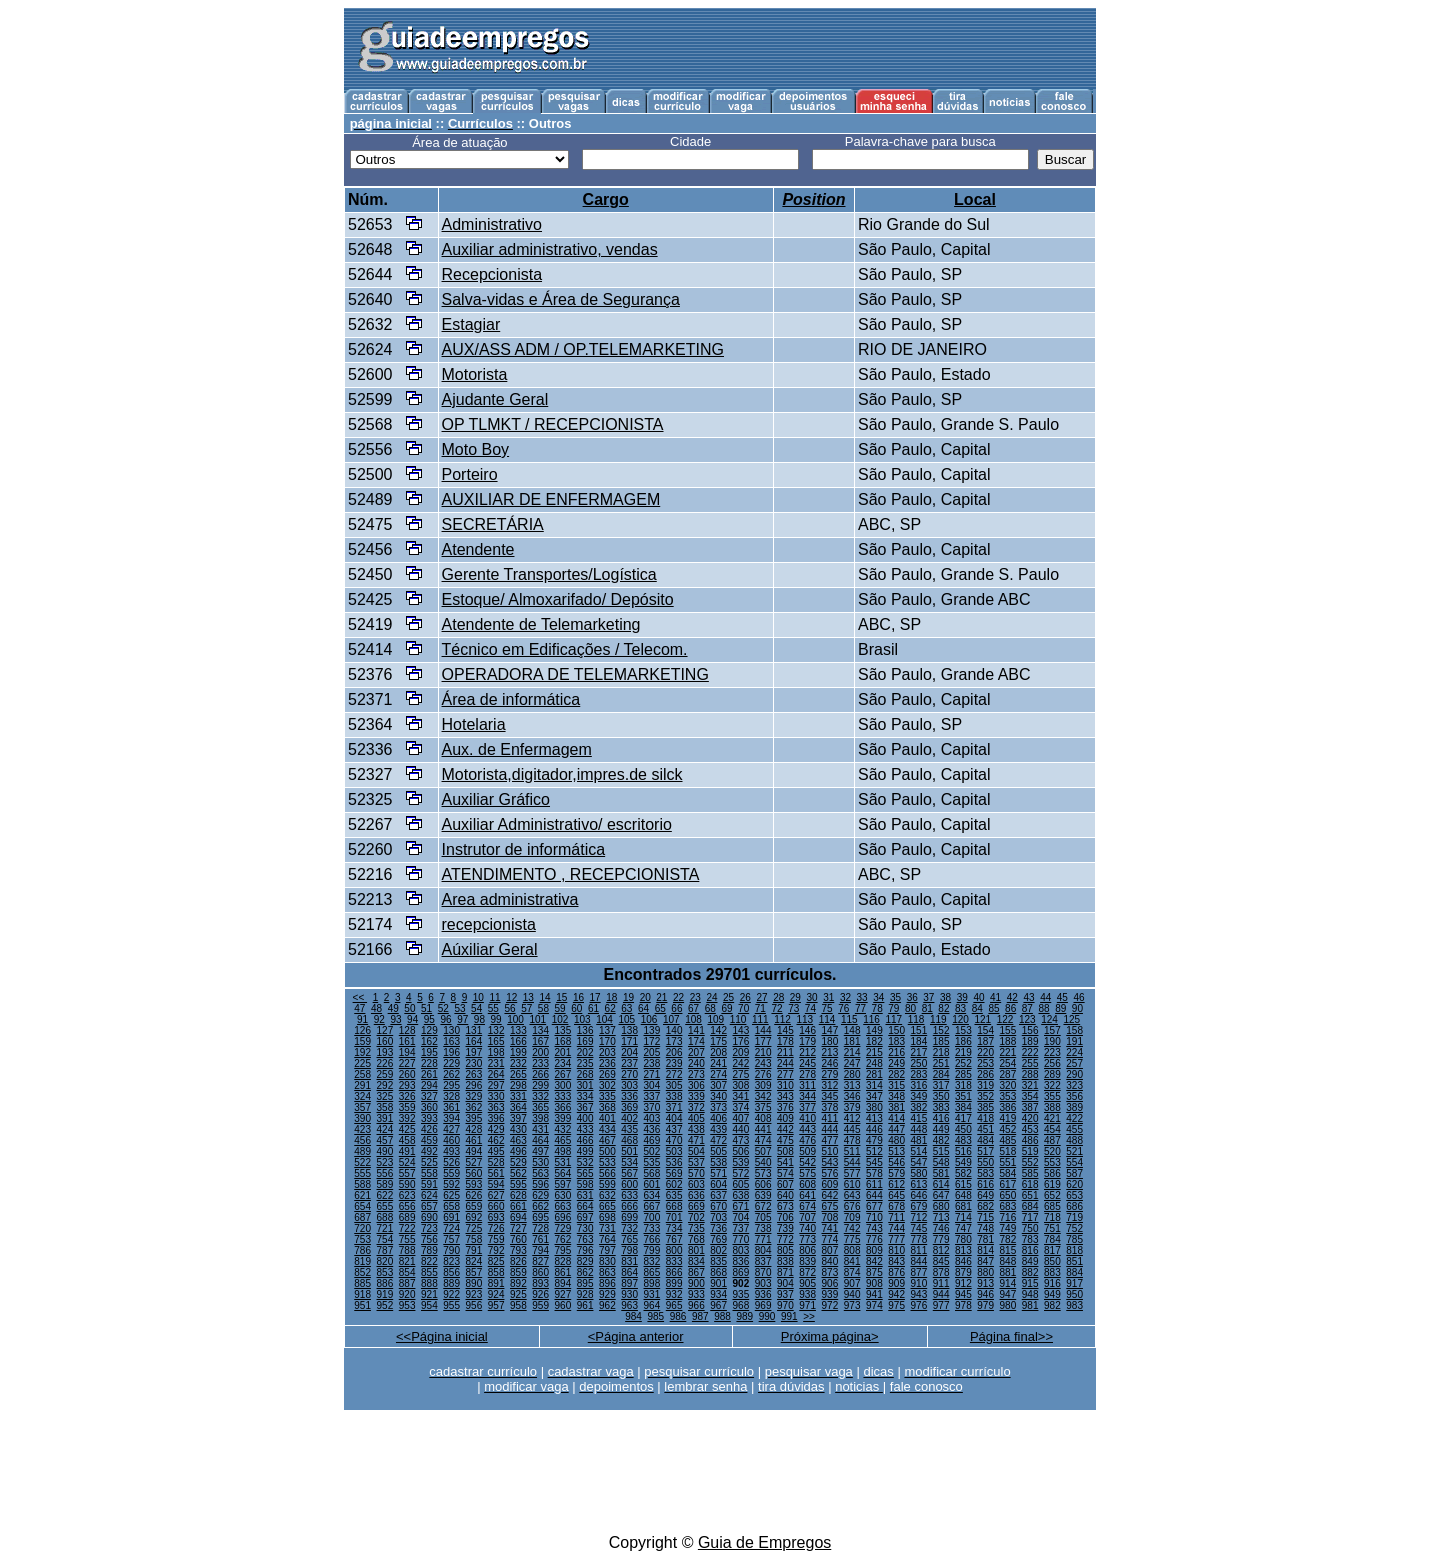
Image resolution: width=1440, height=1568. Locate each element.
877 (919, 1272)
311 (807, 1085)
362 (474, 1107)
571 (718, 1173)
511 (852, 1151)
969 (763, 1305)
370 (652, 1107)
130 (451, 1030)
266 (540, 1074)
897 (629, 1283)
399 (563, 1118)
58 (543, 1008)
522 (362, 1162)
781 (985, 1239)
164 (474, 1041)
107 (671, 1019)
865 (652, 1272)
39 (962, 997)
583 (985, 1173)
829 (585, 1261)
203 (607, 1052)
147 (830, 1030)
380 (874, 1107)
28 (778, 997)
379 (852, 1107)
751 (1052, 1228)
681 (963, 1206)
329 (474, 1096)
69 (726, 1008)
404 (674, 1118)
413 (874, 1118)
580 (919, 1173)
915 (1030, 1283)
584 (1008, 1173)
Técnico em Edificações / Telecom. (565, 649)
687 (362, 1217)
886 (385, 1283)
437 (674, 1129)
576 (830, 1173)
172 (652, 1041)
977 (941, 1305)
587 (1074, 1173)
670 (718, 1206)
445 (852, 1129)
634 (652, 1195)
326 (407, 1096)
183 (896, 1041)
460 (451, 1140)
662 (540, 1206)
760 (518, 1239)
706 (785, 1217)
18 (611, 997)
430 (518, 1129)
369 (629, 1107)
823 (451, 1261)
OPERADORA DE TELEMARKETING (575, 674)
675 (830, 1206)
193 (385, 1052)
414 (896, 1118)
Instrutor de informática (524, 849)
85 (993, 1008)
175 (718, 1041)
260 (407, 1074)
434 (607, 1129)
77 (860, 1008)
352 (985, 1096)
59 (560, 1008)
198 (496, 1052)
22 (678, 997)
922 (451, 1294)
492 (429, 1151)
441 (763, 1129)
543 (830, 1162)
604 (718, 1184)
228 (429, 1063)
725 (474, 1228)
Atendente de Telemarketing (541, 624)
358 (385, 1107)
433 (585, 1129)
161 (407, 1041)
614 (941, 1184)
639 (763, 1195)
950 (1074, 1294)
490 (385, 1151)
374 (741, 1107)
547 (919, 1162)
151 (919, 1030)
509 (807, 1151)
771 (763, 1239)
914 (1008, 1283)
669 (696, 1206)
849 (1030, 1261)
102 (560, 1019)
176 (741, 1041)
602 (674, 1184)
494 (474, 1151)
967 (718, 1305)
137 (607, 1030)
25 (728, 997)
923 (474, 1294)
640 (785, 1195)
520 (1052, 1151)
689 (407, 1217)
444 (830, 1129)
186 (963, 1041)
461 (474, 1140)
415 (919, 1118)
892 (518, 1283)
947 (1008, 1294)
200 (540, 1052)
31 (828, 997)
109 (715, 1019)
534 (629, 1162)
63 (626, 1008)
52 (443, 1008)
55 (493, 1008)
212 (807, 1052)
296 (474, 1085)
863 (607, 1272)
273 (696, 1074)
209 (741, 1052)
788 (407, 1250)
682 (985, 1206)
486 (1030, 1140)
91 (362, 1019)
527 (474, 1162)
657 (429, 1206)
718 (1052, 1217)
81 (927, 1008)
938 (807, 1294)
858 (496, 1272)
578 (874, 1173)
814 (985, 1250)
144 (763, 1030)
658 (451, 1206)
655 (385, 1206)
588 (362, 1184)
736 (718, 1228)
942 (896, 1294)
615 (963, 1184)
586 (1052, 1173)
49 (393, 1008)
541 (785, 1162)
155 (1008, 1030)
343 (785, 1096)
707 (807, 1217)
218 (941, 1052)
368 (607, 1107)
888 (429, 1283)
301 (585, 1085)
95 (429, 1019)
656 (407, 1206)
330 (496, 1096)
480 (896, 1140)
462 (496, 1140)
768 (696, 1239)
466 (585, 1140)
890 (474, 1283)
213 (830, 1052)
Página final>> (1011, 1336)
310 (785, 1085)
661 (518, 1206)
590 (407, 1184)
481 (919, 1140)
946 (985, 1294)
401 (607, 1118)
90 (1077, 1008)
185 (941, 1041)
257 (1074, 1063)
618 (1030, 1184)
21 (661, 997)
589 (385, 1184)
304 (652, 1085)
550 (985, 1162)
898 (652, 1283)
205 (652, 1052)
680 (941, 1206)
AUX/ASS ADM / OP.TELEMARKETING (583, 349)
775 (852, 1239)
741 (830, 1228)
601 (652, 1184)
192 (362, 1052)
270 (629, 1074)
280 (852, 1074)
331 (518, 1096)
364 (518, 1107)
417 (963, 1118)
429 (496, 1129)
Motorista (475, 374)
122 (1005, 1019)
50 (409, 1008)
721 (385, 1228)
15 (561, 997)
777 (896, 1239)
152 (941, 1030)
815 (1008, 1250)
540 (763, 1162)
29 (795, 997)
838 (785, 1261)
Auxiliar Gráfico (496, 799)
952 (385, 1305)
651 (1030, 1195)
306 (696, 1085)
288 (1030, 1074)
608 (807, 1184)
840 (830, 1261)
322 (1052, 1085)
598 (585, 1184)
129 (429, 1030)
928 (585, 1294)
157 (1052, 1030)
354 (1030, 1096)
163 (451, 1041)
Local (975, 199)
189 (1030, 1041)
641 (807, 1195)
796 (585, 1250)
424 (385, 1129)
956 (474, 1305)
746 (941, 1228)
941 (874, 1294)
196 (451, 1052)
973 (852, 1305)
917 (1074, 1283)
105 (626, 1019)
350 (941, 1096)
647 (941, 1195)
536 (674, 1162)
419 (1008, 1118)
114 (827, 1019)
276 (763, 1074)
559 (451, 1173)
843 (896, 1261)
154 (985, 1030)
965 (674, 1305)
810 (896, 1250)
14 (545, 997)
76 (843, 1008)
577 (852, 1173)
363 (496, 1107)
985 (655, 1316)
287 (1008, 1074)
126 (362, 1030)
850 (1052, 1261)
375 (763, 1107)
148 (852, 1030)
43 (1028, 997)
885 (362, 1283)
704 (741, 1217)
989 (744, 1316)
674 (807, 1206)
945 (963, 1294)
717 (1030, 1217)
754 (385, 1239)
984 (633, 1316)
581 (941, 1173)
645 (896, 1195)
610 (852, 1184)
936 (763, 1294)
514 (919, 1151)
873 (830, 1272)
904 (785, 1283)
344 (807, 1096)
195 (429, 1052)
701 (674, 1217)
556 (385, 1173)
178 (785, 1041)
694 (518, 1217)
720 (362, 1228)
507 (763, 1151)
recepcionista (489, 924)
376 (785, 1107)
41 (995, 997)
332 (540, 1096)
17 (595, 997)
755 (407, 1239)
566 (607, 1173)
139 (652, 1030)
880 (985, 1272)
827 (540, 1261)
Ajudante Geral (495, 399)
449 (941, 1129)
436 (652, 1129)
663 (563, 1206)
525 (429, 1162)
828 (563, 1261)
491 (407, 1151)
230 (474, 1063)
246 (830, 1063)
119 (938, 1019)
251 (941, 1063)
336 (629, 1096)
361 (451, 1107)
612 (896, 1184)
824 (474, 1261)
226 (385, 1063)
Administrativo (492, 224)
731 (607, 1228)
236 (607, 1063)
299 (540, 1085)
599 (607, 1184)
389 (1074, 1107)
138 (629, 1030)
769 (718, 1239)
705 (763, 1217)
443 (807, 1129)
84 (977, 1008)
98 (479, 1019)
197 (474, 1052)
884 (1074, 1272)
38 (945, 997)
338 (674, 1096)
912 (963, 1283)
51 (426, 1008)
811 (919, 1250)
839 (807, 1261)
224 (1074, 1052)
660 (496, 1206)
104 (604, 1019)
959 (540, 1305)
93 (395, 1019)
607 (785, 1184)
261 (429, 1074)
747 (963, 1228)
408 (763, 1118)
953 (407, 1305)
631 (585, 1195)
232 (518, 1063)
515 (941, 1151)
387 (1030, 1107)
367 (585, 1107)
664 (585, 1206)
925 (518, 1294)
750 (1030, 1228)
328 (451, 1096)
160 (385, 1041)
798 (629, 1250)
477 (830, 1140)
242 (741, 1063)
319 (985, 1085)
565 (585, 1173)
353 (1008, 1096)
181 (852, 1041)
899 (674, 1283)
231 (496, 1063)
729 (563, 1228)
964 (652, 1305)
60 (576, 1008)
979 (985, 1305)
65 (660, 1008)
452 (1008, 1129)
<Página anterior (636, 1336)
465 (563, 1140)
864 (629, 1272)
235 (585, 1063)
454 (1052, 1129)
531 (563, 1162)
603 (696, 1184)
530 (540, 1162)
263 (474, 1074)
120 (960, 1019)
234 (563, 1063)
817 (1052, 1250)
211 (785, 1052)
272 (674, 1074)
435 (629, 1129)
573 (763, 1173)
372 (696, 1107)
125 (1071, 1019)
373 (718, 1107)
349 (919, 1096)
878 (941, 1272)
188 (1008, 1041)
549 (963, 1162)
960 (563, 1305)
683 (1008, 1206)
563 (540, 1173)
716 (1008, 1217)
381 (896, 1107)
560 (474, 1173)
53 (459, 1008)
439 (718, 1129)
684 (1030, 1206)
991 (789, 1316)
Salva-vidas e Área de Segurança (561, 299)
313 (852, 1085)
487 (1052, 1140)
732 (629, 1228)
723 (429, 1228)
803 (741, 1250)
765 (629, 1239)
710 (874, 1217)
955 (451, 1305)
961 (585, 1305)
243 (763, 1063)
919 (385, 1294)
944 (941, 1294)
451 (985, 1129)
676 (852, 1206)
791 (474, 1250)
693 (496, 1217)
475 (785, 1140)
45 (1062, 997)
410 (807, 1118)
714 (963, 1217)
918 (362, 1294)
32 (845, 997)
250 (919, 1063)
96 (445, 1019)
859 (518, 1272)
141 (696, 1030)
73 (793, 1008)
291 (362, 1085)
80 (910, 1008)
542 (807, 1162)
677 (874, 1206)
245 (807, 1063)
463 (518, 1140)
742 (852, 1228)
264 (496, 1074)
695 (540, 1217)
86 (1010, 1008)
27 (761, 997)
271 (652, 1074)
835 (718, 1261)
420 (1030, 1118)
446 (874, 1129)
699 (629, 1217)
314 (874, 1085)
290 (1074, 1074)
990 (767, 1316)
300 (563, 1085)
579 (896, 1173)
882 (1030, 1272)
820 (385, 1261)
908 (874, 1283)
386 (1008, 1107)
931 (652, 1294)
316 (919, 1085)
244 (785, 1063)
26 (745, 997)
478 (852, 1140)
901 (718, 1283)
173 (674, 1041)
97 (462, 1019)
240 (696, 1063)
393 (429, 1118)
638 (741, 1195)
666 (629, 1206)
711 (896, 1217)
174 (696, 1041)
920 (407, 1294)
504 (696, 1151)
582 (963, 1173)
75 (827, 1008)
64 (643, 1008)
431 (540, 1129)
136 (585, 1030)
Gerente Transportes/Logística (549, 574)
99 (496, 1019)
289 (1052, 1074)
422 (1074, 1118)
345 (830, 1096)
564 (563, 1173)
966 (696, 1305)
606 (763, 1184)
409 (785, 1118)
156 (1030, 1030)
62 (610, 1008)
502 (652, 1151)
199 (518, 1052)
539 (741, 1162)
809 (874, 1250)
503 (674, 1151)
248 (874, 1063)
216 (896, 1052)
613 (919, 1184)
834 (696, 1261)
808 (852, 1250)
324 (362, 1096)
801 (696, 1250)
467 (607, 1140)
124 (1049, 1019)
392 (407, 1118)
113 (804, 1019)
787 (385, 1250)
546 (896, 1162)
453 (1030, 1129)
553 (1052, 1162)
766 (652, 1239)
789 (429, 1250)
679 (919, 1206)
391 (385, 1118)
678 (896, 1206)
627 (496, 1195)
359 (407, 1107)
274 (718, 1074)
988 (722, 1316)
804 (763, 1250)
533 (607, 1162)
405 (696, 1118)
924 (496, 1294)
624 (429, 1195)
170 (607, 1041)
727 (518, 1228)
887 (407, 1283)
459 (429, 1140)
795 (563, 1250)
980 (1008, 1305)
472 (718, 1140)
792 (496, 1250)
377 (807, 1107)
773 (807, 1239)
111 (760, 1019)
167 (540, 1041)
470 (674, 1140)
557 (407, 1173)
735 (696, 1228)
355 (1052, 1096)
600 (629, 1184)
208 (718, 1052)
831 (629, 1261)
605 (741, 1184)
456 (362, 1140)
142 (718, 1030)
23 (695, 997)
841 (852, 1261)
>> (809, 1316)
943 (919, 1294)
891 (496, 1283)
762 (563, 1239)
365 (540, 1107)
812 (941, 1250)
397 (518, 1118)
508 (785, 1151)
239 (674, 1063)
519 (1030, 1151)
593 (474, 1184)
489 (362, 1151)
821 (407, 1261)
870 (763, 1272)
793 (518, 1250)
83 (960, 1008)
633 (629, 1195)
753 (362, 1239)
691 (451, 1217)
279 (830, 1074)
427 (451, 1129)
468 (629, 1140)
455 (1074, 1129)
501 (629, 1151)
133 (518, 1030)
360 (429, 1107)
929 (607, 1294)
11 (494, 997)
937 (785, 1294)
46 (1079, 997)
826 (518, 1261)
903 (763, 1283)
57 (526, 1008)
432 (563, 1129)
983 (1074, 1305)
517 (985, 1151)
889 (451, 1283)
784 (1052, 1239)
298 (518, 1085)
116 (871, 1019)
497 (540, 1151)
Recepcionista (492, 274)
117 (893, 1019)
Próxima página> (830, 1336)
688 (385, 1217)
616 (985, 1184)
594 (496, 1184)
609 (830, 1184)
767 (674, 1239)
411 (830, 1118)
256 (1052, 1063)
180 (830, 1041)
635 (674, 1195)
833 (674, 1261)
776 (874, 1239)
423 (362, 1129)
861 (563, 1272)
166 (518, 1041)
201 (563, 1052)
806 (807, 1250)
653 (1074, 1195)
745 (919, 1228)
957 (496, 1305)
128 (407, 1030)
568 (652, 1173)
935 (741, 1294)
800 (674, 1250)
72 (776, 1008)
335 (607, 1096)
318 (963, 1085)
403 (652, 1118)
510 (830, 1151)
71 (760, 1008)
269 (607, 1074)
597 (563, 1184)
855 (429, 1272)
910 (919, 1283)
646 (919, 1195)
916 (1052, 1283)
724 (451, 1228)
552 (1030, 1162)
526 (451, 1162)
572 (741, 1173)
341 (741, 1096)
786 (362, 1250)
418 (985, 1118)
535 (652, 1162)
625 (451, 1195)
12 (511, 997)
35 (895, 997)
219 (963, 1052)
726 (496, 1228)
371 (674, 1107)
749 (1008, 1228)
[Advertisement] (850, 49)
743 (874, 1228)
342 (763, 1096)
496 (518, 1151)
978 (963, 1305)
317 (941, 1085)
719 (1074, 1217)
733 (652, 1228)
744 (896, 1228)
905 (807, 1283)
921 (429, 1294)
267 (563, 1074)
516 (963, 1151)
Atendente (478, 549)
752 (1074, 1228)
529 (518, 1162)
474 (763, 1140)
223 (1052, 1052)
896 (607, 1283)
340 (718, 1096)
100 (515, 1019)
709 (852, 1217)
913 (985, 1283)
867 (696, 1272)
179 (807, 1041)
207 (696, 1052)
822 (429, 1261)
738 (763, 1228)
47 (359, 1008)
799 (652, 1250)
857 (474, 1272)
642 (830, 1195)
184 (919, 1041)
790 (451, 1250)
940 (852, 1294)
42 (1012, 997)
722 (407, 1228)
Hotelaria (474, 724)
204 (629, 1052)
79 (893, 1008)
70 (743, 1008)
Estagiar (471, 324)
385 (985, 1107)
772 (785, 1239)
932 (674, 1294)
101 (537, 1019)
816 (1030, 1250)
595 (518, 1184)
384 (963, 1107)
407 (741, 1118)
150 (896, 1030)
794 (540, 1250)
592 (451, 1184)
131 (474, 1030)
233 (540, 1063)
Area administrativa (510, 899)
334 (585, 1096)
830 (607, 1261)
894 (563, 1283)
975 (896, 1305)
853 (385, 1272)
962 (607, 1305)
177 (763, 1041)
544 (852, 1162)
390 (362, 1118)
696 (563, 1217)
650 (1008, 1195)
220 (985, 1052)
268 (585, 1074)
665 (607, 1206)
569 (674, 1173)
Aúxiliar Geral (490, 949)
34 (878, 997)
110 (738, 1019)
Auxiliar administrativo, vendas (550, 249)
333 (563, 1096)
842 (874, 1261)
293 (407, 1085)
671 (741, 1206)
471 (696, 1140)
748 (985, 1228)
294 (429, 1085)
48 (376, 1008)
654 (362, 1206)
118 (916, 1019)
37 (928, 997)
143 (741, 1030)
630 (563, 1195)
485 (1008, 1140)
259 (385, 1074)
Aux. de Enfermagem (517, 749)
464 (540, 1140)
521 (1074, 1151)
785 (1074, 1239)
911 (941, 1283)
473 (741, 1140)
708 (830, 1217)
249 (896, 1063)
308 (741, 1085)
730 (585, 1228)
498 (563, 1151)
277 (785, 1074)
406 (718, 1118)
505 (718, 1151)
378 (830, 1107)
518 (1008, 1151)
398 (540, 1118)
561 (496, 1173)
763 (585, 1239)
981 (1030, 1305)
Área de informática (511, 699)
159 (362, 1041)
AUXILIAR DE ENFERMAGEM (551, 499)
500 (607, 1151)
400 (585, 1118)
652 (1052, 1195)
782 (1008, 1239)
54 (476, 1008)
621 (362, 1195)
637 (718, 1195)
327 (429, 1096)
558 (429, 1173)
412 (852, 1118)
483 (963, 1140)
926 (540, 1294)
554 (1074, 1162)
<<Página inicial (442, 1336)
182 (874, 1041)
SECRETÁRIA (493, 524)
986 (678, 1316)
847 (985, 1261)
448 (919, 1129)
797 (607, 1250)
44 (1045, 997)
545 (874, 1162)
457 (385, 1140)
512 (874, 1151)
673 (785, 1206)
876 (896, 1272)
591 (429, 1184)
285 (963, 1074)
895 (585, 1283)
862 (585, 1272)
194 (407, 1052)
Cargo (606, 199)
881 (1008, 1272)
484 (985, 1140)
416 (941, 1118)
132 (496, 1030)
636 (696, 1195)
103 (582, 1019)
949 (1052, 1294)
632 (607, 1195)
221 (1008, 1052)
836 (741, 1261)
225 (362, 1063)
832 (652, 1261)
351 (963, 1096)
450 (963, 1129)
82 (943, 1008)
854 (407, 1272)
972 (830, 1305)
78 (877, 1008)
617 (1008, 1184)
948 (1030, 1294)
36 (912, 997)
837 (763, 1261)
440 (741, 1129)
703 (718, 1217)
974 (874, 1305)
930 (629, 1294)
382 (919, 1107)
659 (474, 1206)
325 (385, 1096)
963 (629, 1305)
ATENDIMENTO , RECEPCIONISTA (571, 874)
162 (429, 1041)
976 (919, 1305)
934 (718, 1294)
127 (385, 1030)
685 (1052, 1206)
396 (496, 1118)
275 (741, 1074)
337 (652, 1096)
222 (1030, 1052)
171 (629, 1041)
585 (1030, 1173)
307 (718, 1085)
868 (718, 1272)
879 (963, 1272)
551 (1008, 1162)
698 (607, 1217)
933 (696, 1294)
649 (985, 1195)
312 (830, 1085)
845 (941, 1261)
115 (849, 1019)
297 (496, 1085)
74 (810, 1008)
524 (407, 1162)
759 (496, 1239)
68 (710, 1008)
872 (807, 1272)
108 (693, 1019)
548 (941, 1162)
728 (540, 1228)
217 (919, 1052)
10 (478, 997)
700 (652, 1217)
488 (1074, 1140)
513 (896, 1151)
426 (429, 1129)
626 (474, 1195)
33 (862, 997)
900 (696, 1283)
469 (652, 1140)
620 (1074, 1184)
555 (362, 1173)
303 (629, 1085)
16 (578, 997)
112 (782, 1019)
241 (718, 1063)
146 (807, 1030)
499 (585, 1151)
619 (1052, 1184)
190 (1052, 1041)
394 (451, 1118)
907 (852, 1283)
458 (407, 1140)
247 (852, 1063)
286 (985, 1074)
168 (563, 1041)
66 (676, 1008)
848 (1008, 1261)
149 (874, 1030)
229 (451, 1063)
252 (963, 1063)
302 (607, 1085)
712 (919, 1217)
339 (696, 1096)
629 (540, 1195)
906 (830, 1283)
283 (919, 1074)
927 (563, 1294)
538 (718, 1162)
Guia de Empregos (764, 1542)
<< (360, 997)
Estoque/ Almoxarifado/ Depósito (558, 599)
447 (896, 1129)
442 (785, 1129)
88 (1043, 1008)
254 (1008, 1063)
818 (1074, 1250)
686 (1074, 1206)
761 (540, 1239)
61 (593, 1008)
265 (518, 1074)
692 (474, 1217)
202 (585, 1052)
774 (830, 1239)
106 (649, 1019)
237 (629, 1063)
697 (585, 1217)
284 (941, 1074)
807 (830, 1250)
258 (362, 1074)
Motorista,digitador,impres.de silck (562, 774)
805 (785, 1250)
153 (963, 1030)
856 (451, 1272)
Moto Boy (476, 449)
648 (963, 1195)
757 (451, 1239)
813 (963, 1250)
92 (379, 1019)
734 (674, 1228)
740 (807, 1228)
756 (429, 1239)
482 (941, 1140)
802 (718, 1250)
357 (362, 1107)
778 (919, 1239)
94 (412, 1019)
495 (496, 1151)
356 (1074, 1096)
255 (1030, 1063)
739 (785, 1228)
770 (741, 1239)
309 (763, 1085)
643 (852, 1195)
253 (985, 1063)
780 (963, 1239)
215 (874, 1052)
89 (1060, 1008)
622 (385, 1195)
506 (741, 1151)
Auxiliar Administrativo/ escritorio (557, 824)
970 (785, 1305)
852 (362, 1272)
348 (896, 1096)
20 (645, 997)
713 (941, 1217)
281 (874, 1074)
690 (429, 1217)
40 (978, 997)
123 (1027, 1019)
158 (1074, 1030)
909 (896, 1283)
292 (385, 1085)
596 (540, 1184)
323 (1074, 1085)
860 (540, 1272)
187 (985, 1041)
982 (1052, 1305)
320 (1008, 1085)
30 (812, 997)
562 (518, 1173)
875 (874, 1272)
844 (919, 1261)
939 (830, 1294)
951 (362, 1305)
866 (674, 1272)
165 (496, 1041)
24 (711, 997)
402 (629, 1118)
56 (509, 1008)
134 (540, 1030)
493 (451, 1151)
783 (1030, 1239)
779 (941, 1239)
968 (741, 1305)
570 (696, 1173)
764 (607, 1239)
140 (674, 1030)
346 (852, 1096)
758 (474, 1239)
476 (807, 1140)
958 (518, 1305)
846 (963, 1261)
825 (496, 1261)
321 (1030, 1085)
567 (629, 1173)
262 (451, 1074)
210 (763, 1052)
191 (1074, 1041)
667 (652, 1206)
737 (741, 1228)
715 (985, 1217)
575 (807, 1173)
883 (1052, 1272)
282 (896, 1074)
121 (982, 1019)
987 (700, 1316)
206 (674, 1052)
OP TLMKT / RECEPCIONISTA (553, 424)
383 (941, 1107)
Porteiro (470, 474)
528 (496, 1162)
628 (518, 1195)
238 (652, 1063)
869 (741, 1272)
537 (696, 1162)
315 (896, 1085)
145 (785, 1030)
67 (693, 1008)
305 (674, 1085)
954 (429, 1305)
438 (696, 1129)
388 (1052, 1107)
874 (852, 1272)
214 (852, 1052)
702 (696, 1217)
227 (407, 1063)
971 (807, 1305)
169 (585, 1041)
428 (474, 1129)
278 (807, 1074)
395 (474, 1118)
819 (362, 1261)
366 (563, 1107)
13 (528, 997)
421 (1052, 1118)
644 (874, 1195)
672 (763, 1206)
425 (407, 1129)
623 (407, 1195)
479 (874, 1140)
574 (785, 1173)
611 (874, 1184)
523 (385, 1162)
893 (540, 1283)
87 (1027, 1008)
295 (451, 1085)
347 (874, 1096)
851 (1074, 1261)
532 (585, 1162)
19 (628, 997)
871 (785, 1272)
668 (674, 1206)
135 (563, 1030)
